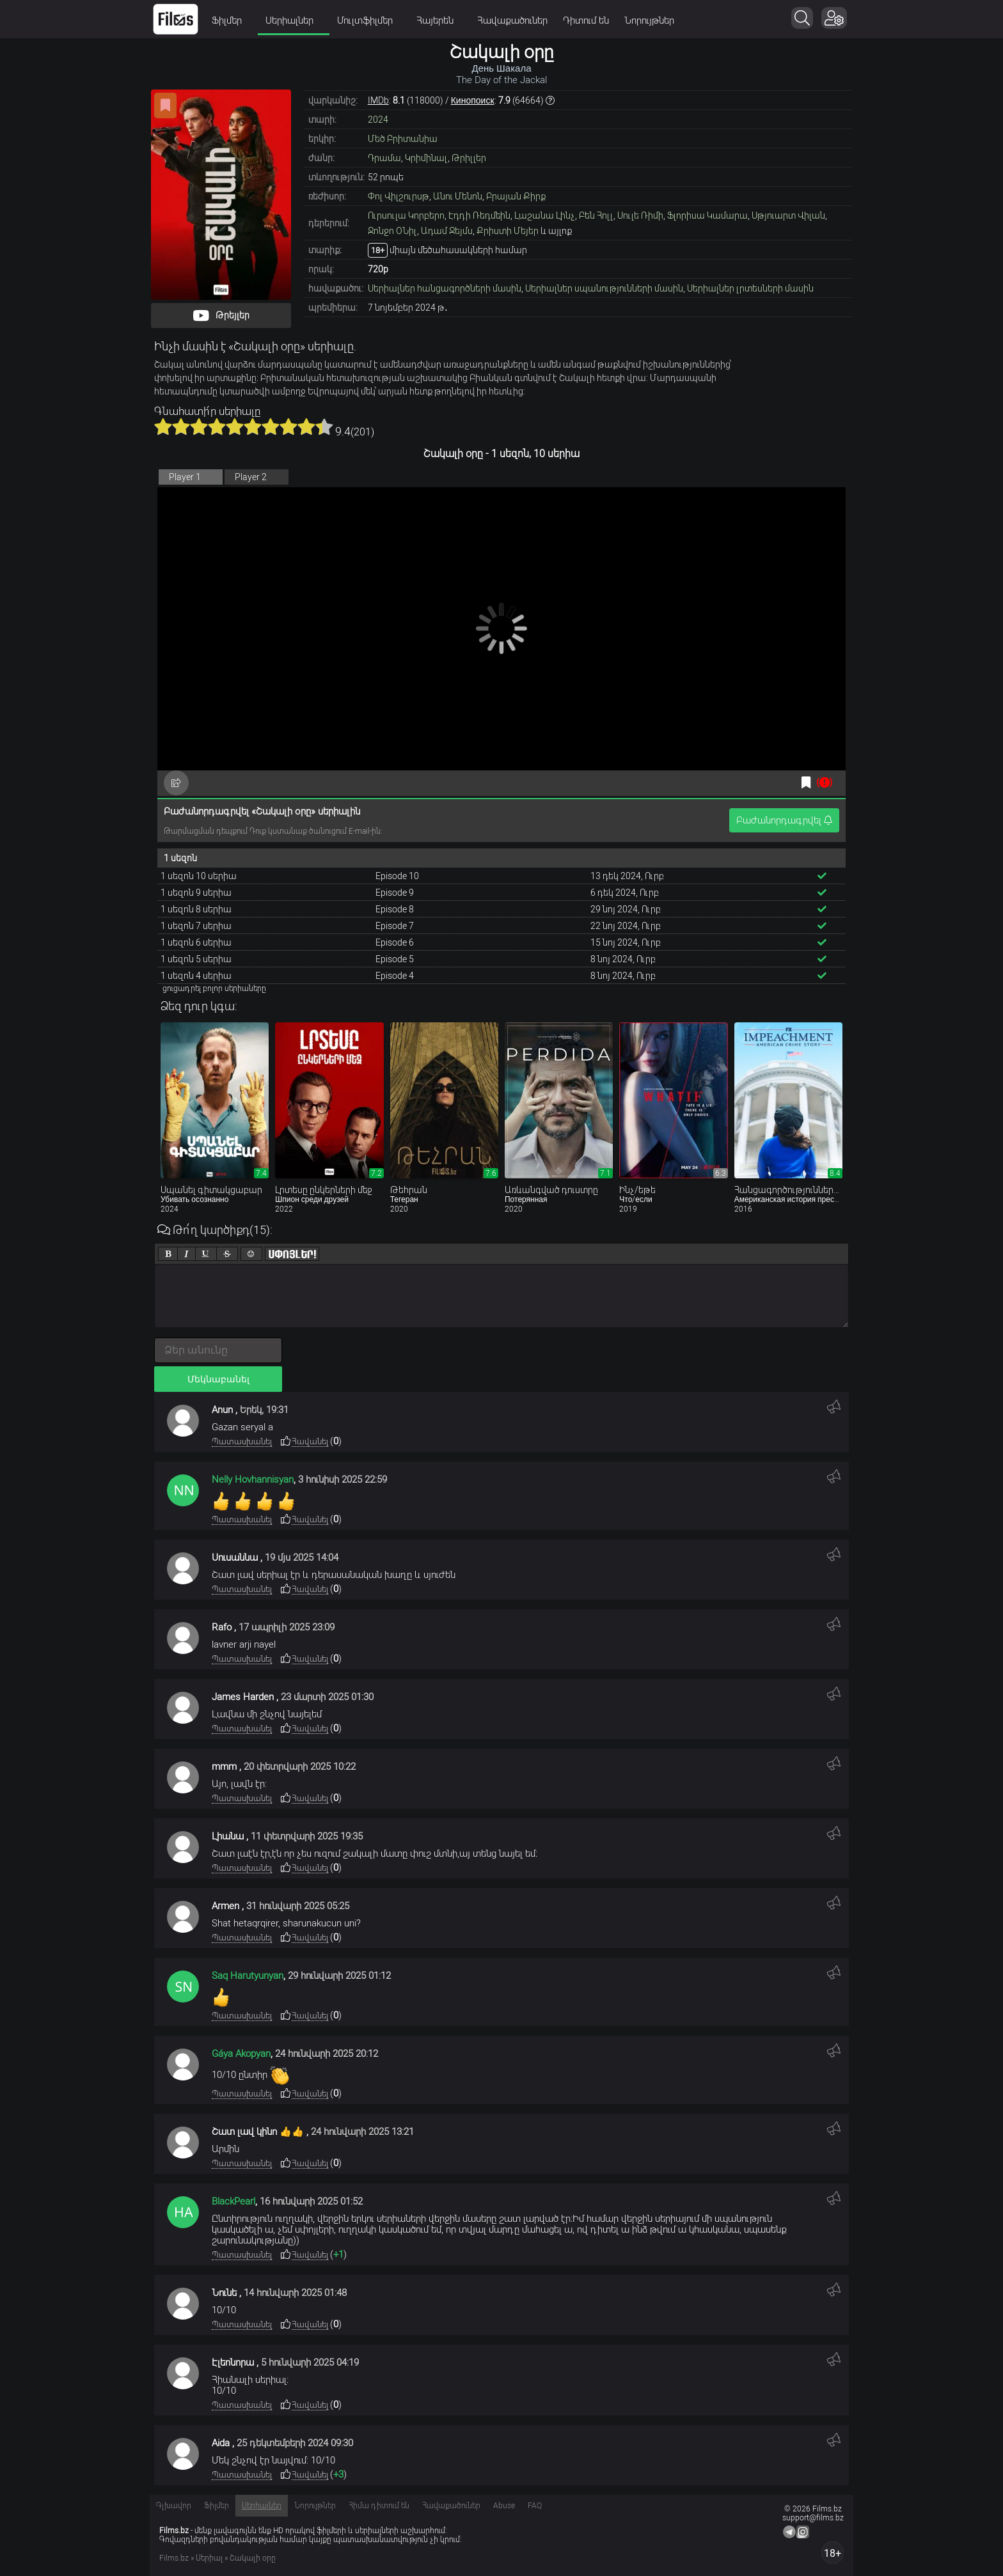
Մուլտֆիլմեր (369, 20)
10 (324, 426)
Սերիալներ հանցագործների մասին (444, 288)
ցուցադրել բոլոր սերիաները (214, 988)
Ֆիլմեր (231, 20)
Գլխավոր (173, 2505)
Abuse (504, 2505)
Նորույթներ (649, 20)
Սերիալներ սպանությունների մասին (604, 288)
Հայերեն (439, 20)
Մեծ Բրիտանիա (403, 139)
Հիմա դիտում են (379, 2505)
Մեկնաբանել (218, 1379)
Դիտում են (586, 20)
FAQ (535, 2505)
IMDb (378, 100)
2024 (378, 119)
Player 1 (185, 477)
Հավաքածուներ (512, 20)
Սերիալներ (293, 20)
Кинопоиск (472, 100)
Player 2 (251, 477)
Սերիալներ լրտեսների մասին (750, 288)
